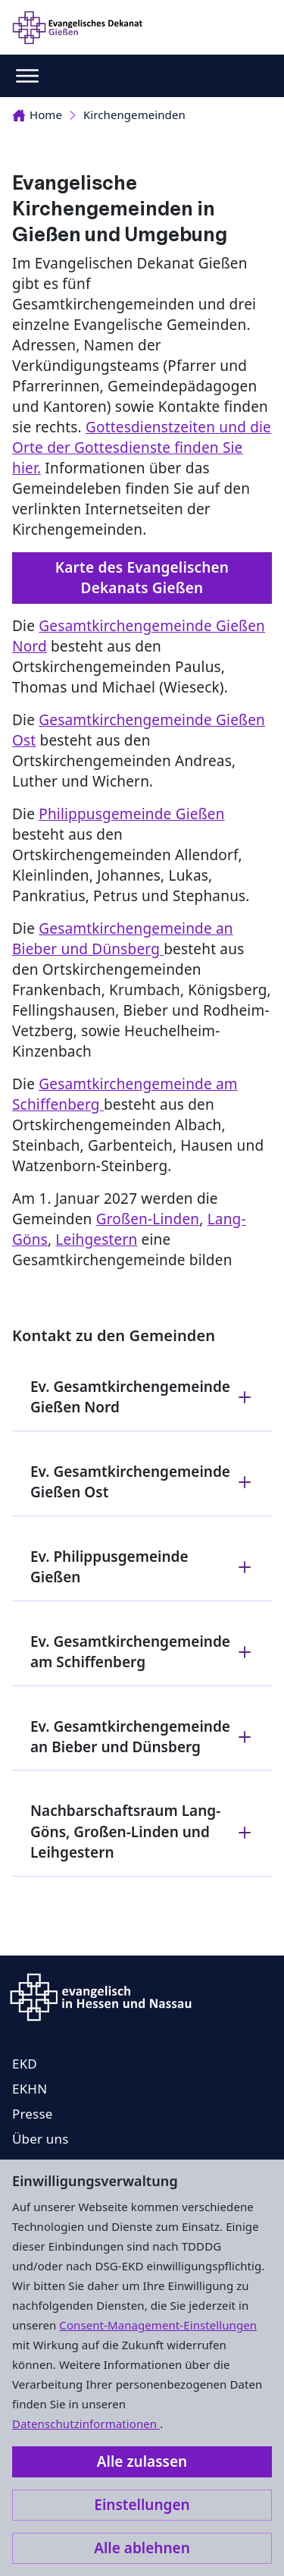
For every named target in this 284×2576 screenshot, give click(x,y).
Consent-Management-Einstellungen (158, 2325)
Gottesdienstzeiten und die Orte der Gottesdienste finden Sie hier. (141, 447)
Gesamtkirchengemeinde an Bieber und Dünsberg (122, 939)
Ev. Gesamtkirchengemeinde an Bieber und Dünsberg (142, 1737)
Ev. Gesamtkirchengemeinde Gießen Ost (142, 1482)
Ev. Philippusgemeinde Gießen (142, 1567)
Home (37, 114)
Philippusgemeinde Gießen (131, 814)
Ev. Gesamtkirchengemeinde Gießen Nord (142, 1397)
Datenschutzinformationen (86, 2423)
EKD (24, 2063)
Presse (32, 2113)
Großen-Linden (148, 1219)
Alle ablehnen (142, 2548)
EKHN (29, 2088)
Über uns (40, 2138)
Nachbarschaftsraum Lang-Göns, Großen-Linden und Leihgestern (142, 1831)
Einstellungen (141, 2505)
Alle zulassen (142, 2461)
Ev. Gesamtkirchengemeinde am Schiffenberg (142, 1652)
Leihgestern (96, 1239)
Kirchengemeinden (134, 114)
